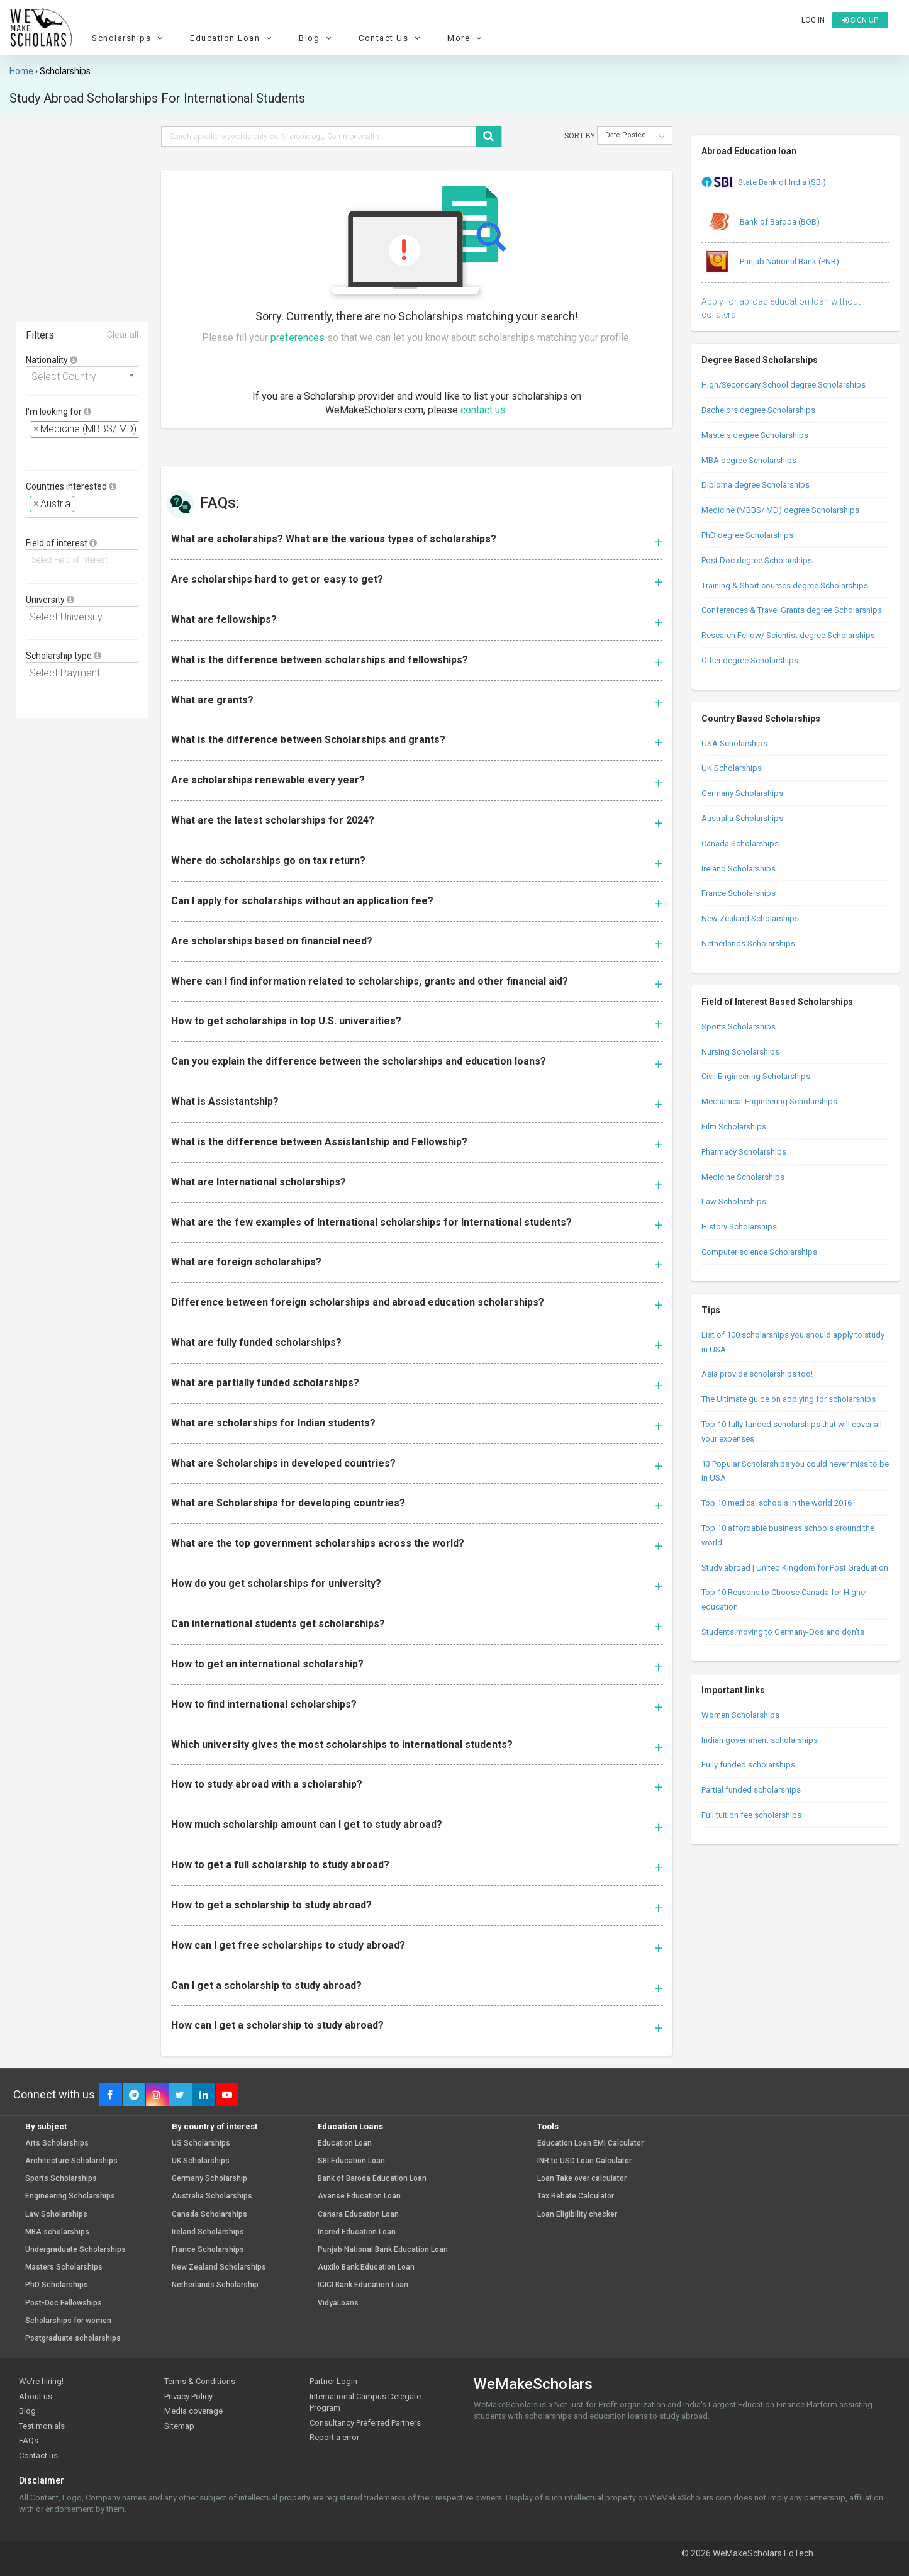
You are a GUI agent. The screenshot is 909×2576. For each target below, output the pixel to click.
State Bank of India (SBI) (763, 183)
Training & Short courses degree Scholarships (784, 585)
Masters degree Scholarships (754, 435)
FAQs (28, 2440)
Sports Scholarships (738, 1026)
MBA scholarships (57, 2232)
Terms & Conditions (199, 2381)
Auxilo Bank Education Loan (366, 2267)
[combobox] (82, 376)
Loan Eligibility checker (577, 2214)
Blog (317, 38)
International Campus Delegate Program (365, 2402)
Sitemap (179, 2426)
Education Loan (232, 38)
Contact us (38, 2455)
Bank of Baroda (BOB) (760, 222)
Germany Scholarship (209, 2179)
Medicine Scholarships (742, 1177)
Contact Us (391, 38)
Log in (813, 20)
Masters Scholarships (64, 2267)
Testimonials (42, 2426)
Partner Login (333, 2381)
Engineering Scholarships (70, 2196)
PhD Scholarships (56, 2285)
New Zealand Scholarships (750, 918)
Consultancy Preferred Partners (365, 2423)
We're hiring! (41, 2381)
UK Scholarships (731, 768)
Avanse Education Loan (359, 2196)
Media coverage (193, 2411)
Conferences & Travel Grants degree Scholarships (791, 610)
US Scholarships (201, 2143)
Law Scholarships (733, 1201)
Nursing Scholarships (740, 1051)
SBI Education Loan (351, 2161)
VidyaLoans (338, 2303)
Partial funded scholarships (751, 1790)
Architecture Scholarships (71, 2161)
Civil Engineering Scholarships (755, 1076)
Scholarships (129, 38)
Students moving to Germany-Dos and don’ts (782, 1632)
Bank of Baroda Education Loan (372, 2179)
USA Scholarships (734, 743)
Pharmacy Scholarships (743, 1151)
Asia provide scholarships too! (757, 1374)
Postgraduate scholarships (73, 2338)
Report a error (334, 2437)
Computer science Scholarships (759, 1252)
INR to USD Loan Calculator (584, 2161)
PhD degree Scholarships (747, 535)
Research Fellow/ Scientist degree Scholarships (788, 635)
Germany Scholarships (742, 793)
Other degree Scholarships (749, 660)
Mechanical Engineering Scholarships (769, 1101)
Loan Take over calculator (582, 2179)
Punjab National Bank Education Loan (383, 2250)
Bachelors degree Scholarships (758, 410)
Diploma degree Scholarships (755, 485)
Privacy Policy (188, 2396)
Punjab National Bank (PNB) (770, 262)
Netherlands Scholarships (748, 943)
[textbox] (33, 448)
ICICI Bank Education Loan (363, 2285)
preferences (297, 338)
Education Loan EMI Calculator (590, 2143)
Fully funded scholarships (748, 1764)
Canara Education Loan (358, 2214)
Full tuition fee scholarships (751, 1815)
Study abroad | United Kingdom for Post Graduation (794, 1567)
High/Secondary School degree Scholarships (783, 384)
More (466, 38)
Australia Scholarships (742, 818)
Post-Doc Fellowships (63, 2303)
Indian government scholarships (759, 1740)
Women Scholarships (740, 1715)
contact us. (484, 410)
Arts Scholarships (57, 2143)
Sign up (860, 20)
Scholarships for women (68, 2321)
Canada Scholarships (740, 843)
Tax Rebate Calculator (575, 2196)
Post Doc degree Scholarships (756, 560)
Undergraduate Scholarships (75, 2250)
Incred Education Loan (357, 2232)
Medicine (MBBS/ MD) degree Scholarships (780, 510)
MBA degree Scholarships (748, 460)
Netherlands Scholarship (215, 2285)
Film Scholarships (733, 1126)
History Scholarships (739, 1226)
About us (35, 2396)
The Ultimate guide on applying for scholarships (788, 1399)
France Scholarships (738, 893)
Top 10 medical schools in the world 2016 (776, 1503)
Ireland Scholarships (738, 868)
